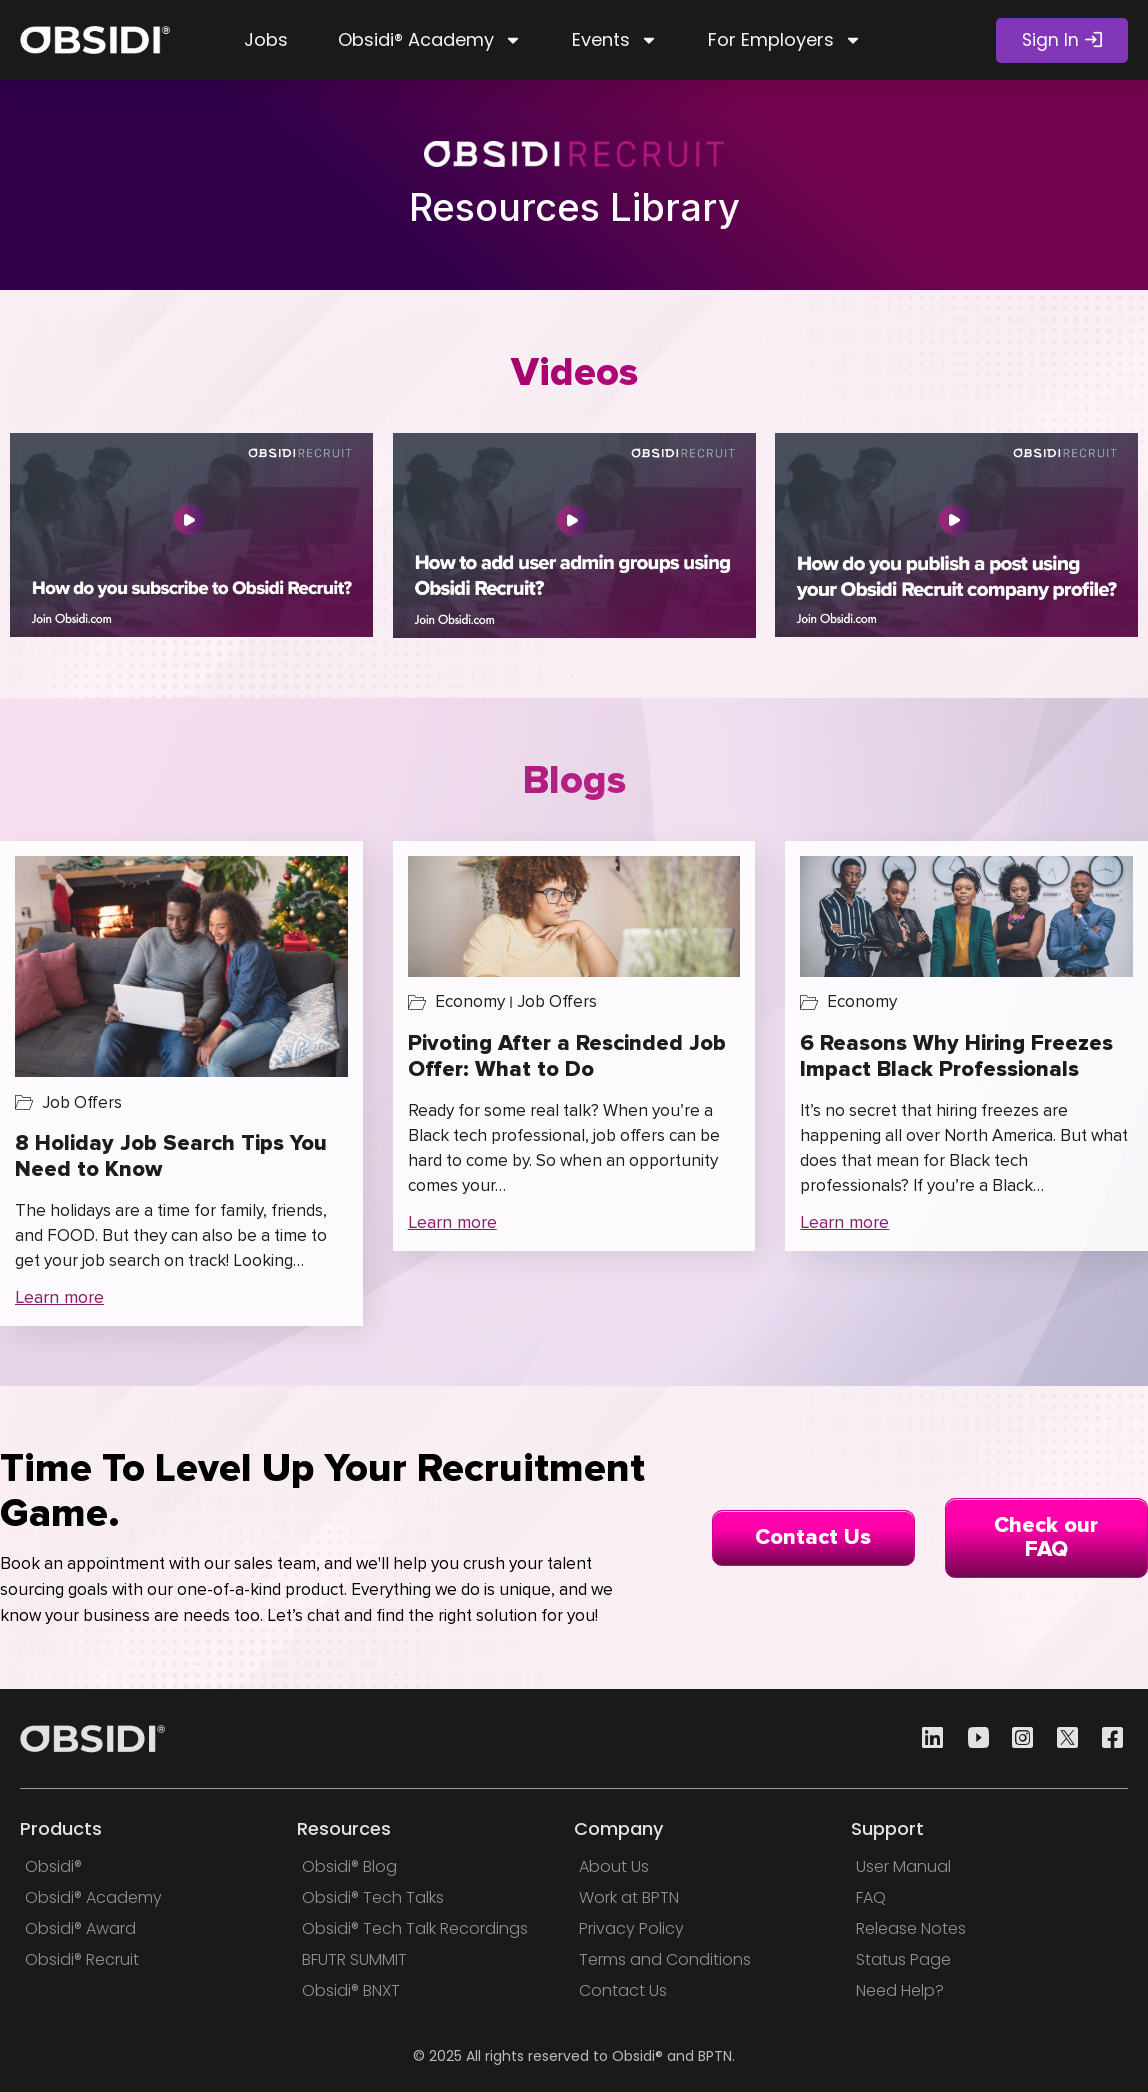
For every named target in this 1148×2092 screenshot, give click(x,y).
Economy (470, 1001)
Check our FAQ (1046, 1537)
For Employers (785, 40)
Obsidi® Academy (430, 40)
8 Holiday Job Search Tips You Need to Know (171, 1156)
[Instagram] (1017, 1738)
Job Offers (82, 1102)
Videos (574, 372)
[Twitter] (1062, 1738)
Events (615, 40)
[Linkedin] (927, 1738)
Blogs (574, 780)
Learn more (59, 1297)
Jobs (266, 39)
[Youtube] (972, 1738)
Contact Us (813, 1537)
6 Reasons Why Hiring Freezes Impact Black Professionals (956, 1056)
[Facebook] (1107, 1738)
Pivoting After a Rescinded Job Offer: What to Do (567, 1056)
